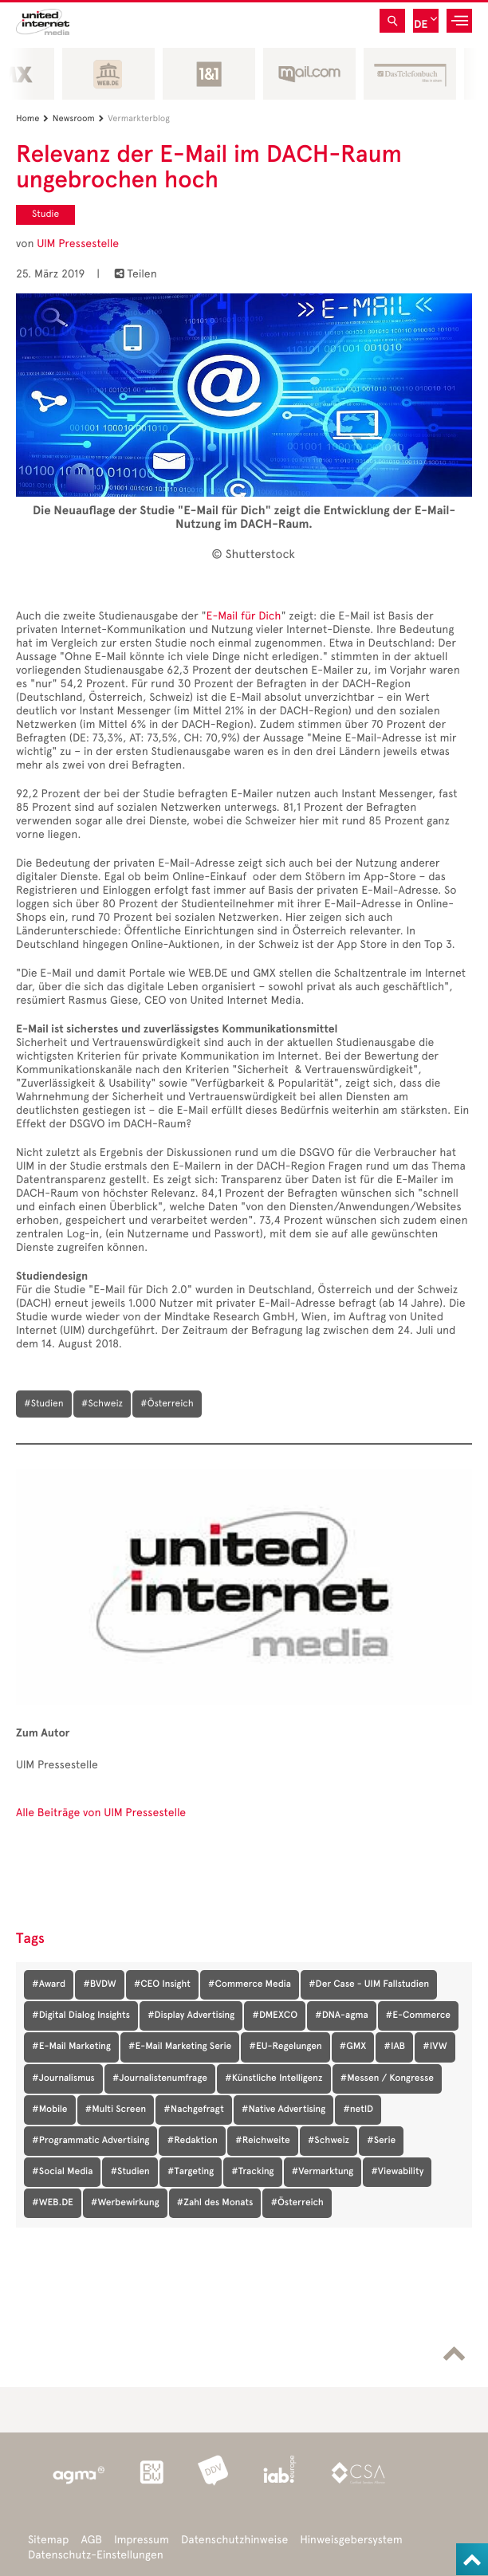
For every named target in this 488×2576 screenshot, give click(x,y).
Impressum (141, 2540)
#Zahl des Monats (215, 2202)
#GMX (353, 2046)
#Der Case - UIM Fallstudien (369, 1984)
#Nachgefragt (193, 2109)
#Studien (129, 2171)
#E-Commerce (418, 2015)
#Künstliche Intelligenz (274, 2078)
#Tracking (252, 2171)
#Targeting (190, 2171)
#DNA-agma (341, 2015)
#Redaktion (192, 2140)
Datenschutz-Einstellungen (95, 2555)
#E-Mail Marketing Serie (179, 2046)
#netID (358, 2109)
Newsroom (80, 118)
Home (34, 118)
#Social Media (62, 2171)
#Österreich (297, 2202)
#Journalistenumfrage (159, 2078)
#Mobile (50, 2109)
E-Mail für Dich (244, 616)
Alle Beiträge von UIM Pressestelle (101, 1812)
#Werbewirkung (125, 2202)
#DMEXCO (274, 2015)
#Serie (381, 2140)
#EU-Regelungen (285, 2046)
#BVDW (99, 1984)
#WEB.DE (52, 2202)
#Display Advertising (191, 2015)
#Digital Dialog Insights (81, 2015)
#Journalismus (63, 2078)
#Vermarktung (323, 2171)
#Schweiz (328, 2140)
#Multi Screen (116, 2109)
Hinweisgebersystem (351, 2540)
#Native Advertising (283, 2109)
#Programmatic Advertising (90, 2140)
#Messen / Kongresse (387, 2078)
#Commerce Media (249, 1984)
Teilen (136, 274)
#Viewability (397, 2171)
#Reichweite (262, 2140)
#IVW (435, 2046)
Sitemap (48, 2540)
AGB (91, 2540)
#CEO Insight (162, 1984)
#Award (48, 1984)
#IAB (394, 2046)
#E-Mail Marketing (71, 2046)
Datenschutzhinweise (234, 2540)
